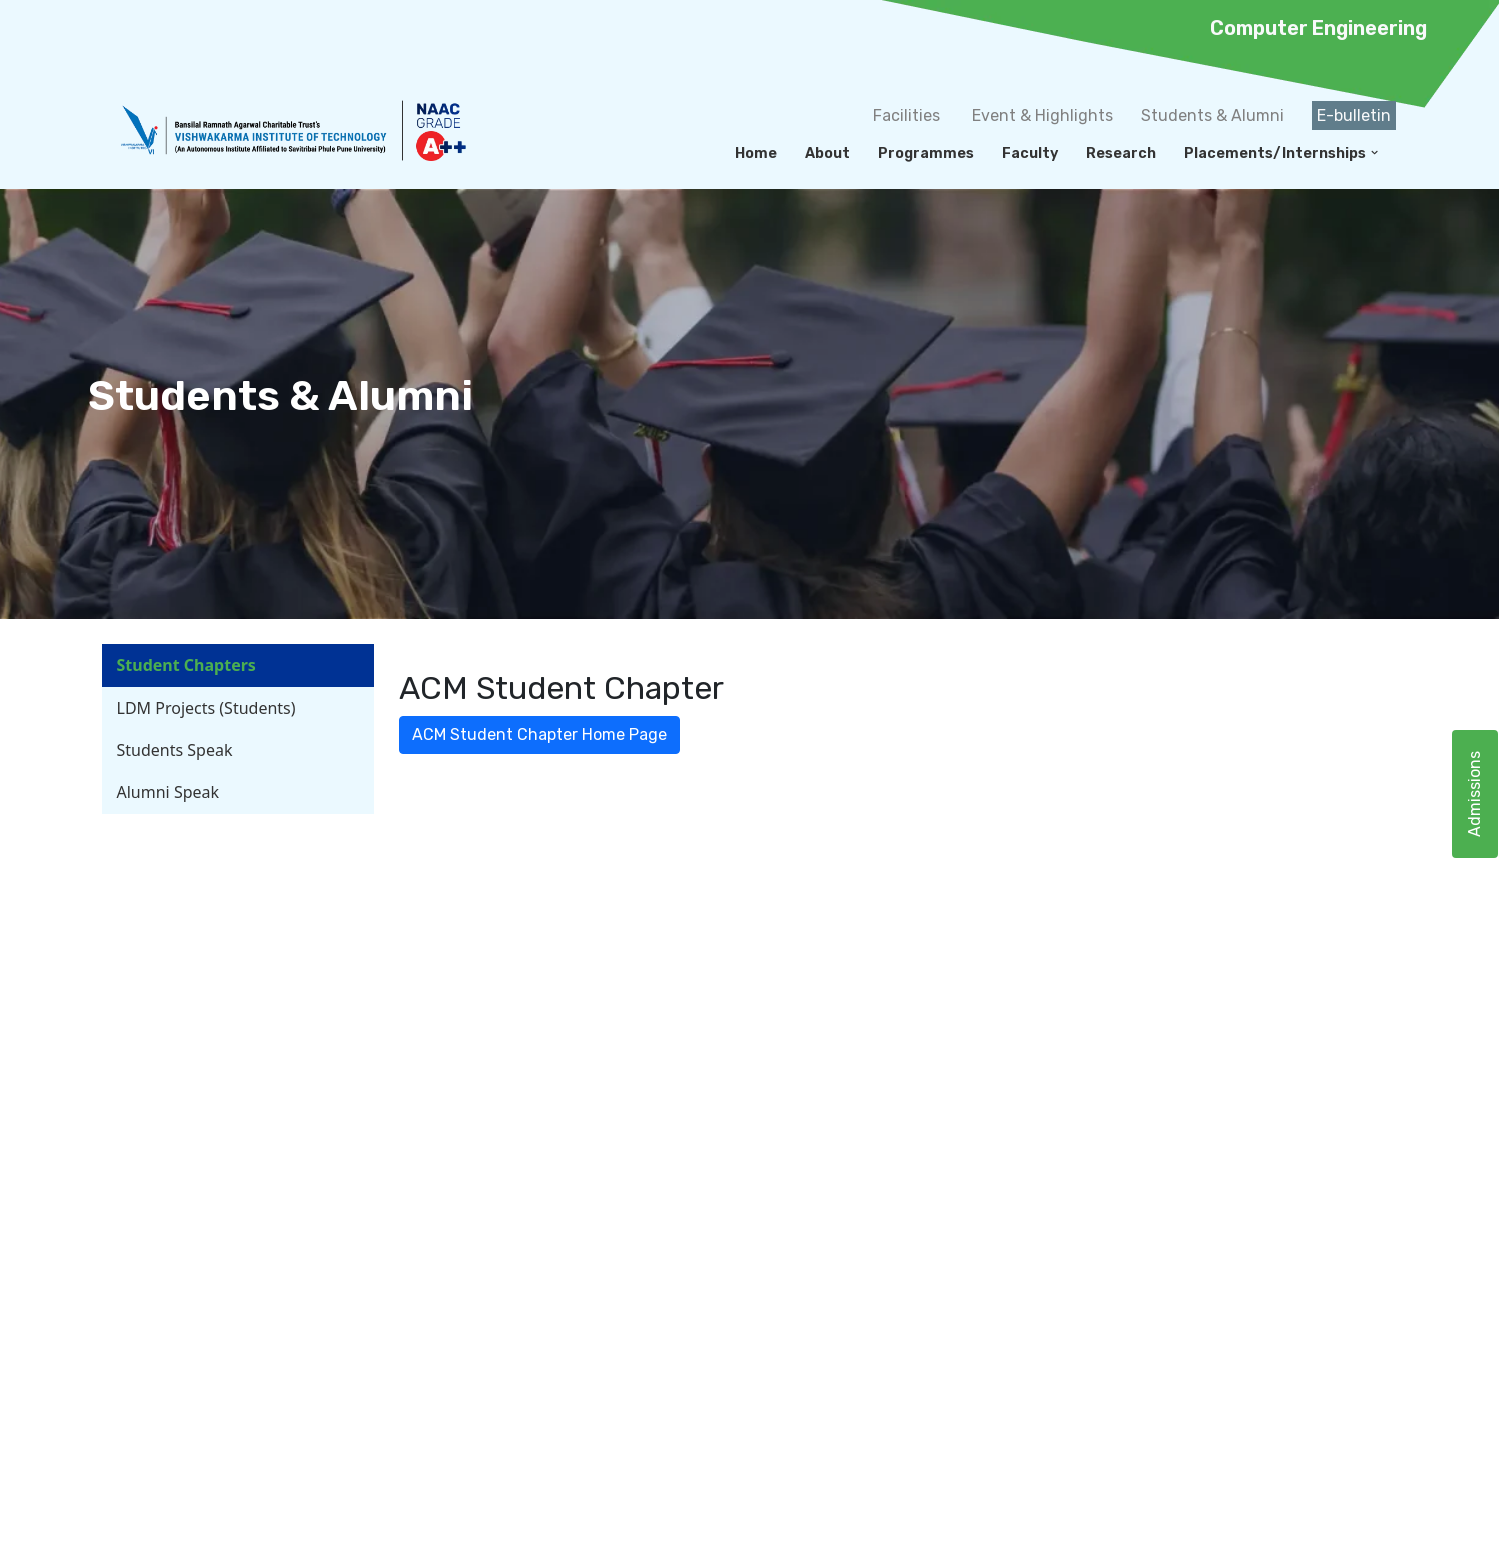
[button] (1374, 152)
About (827, 153)
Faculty (1030, 153)
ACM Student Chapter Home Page (539, 734)
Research (1121, 153)
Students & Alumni (1212, 115)
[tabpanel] (886, 711)
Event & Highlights (1042, 115)
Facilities (906, 115)
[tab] (238, 665)
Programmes (926, 153)
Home (756, 153)
